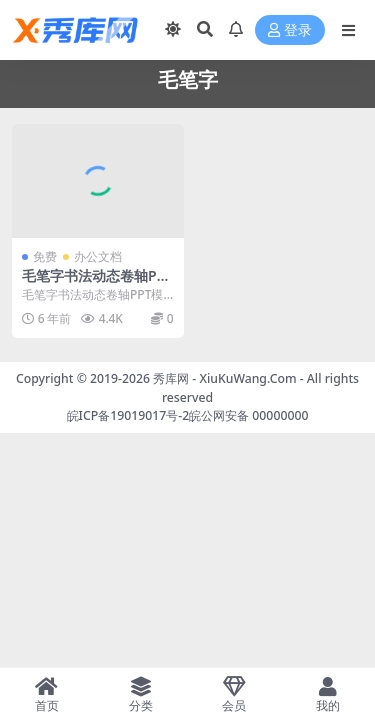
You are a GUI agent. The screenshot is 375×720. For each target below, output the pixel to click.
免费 (45, 256)
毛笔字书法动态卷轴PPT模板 (97, 284)
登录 (290, 30)
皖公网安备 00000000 (248, 415)
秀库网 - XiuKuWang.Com (226, 378)
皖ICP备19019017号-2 (128, 415)
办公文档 (98, 256)
